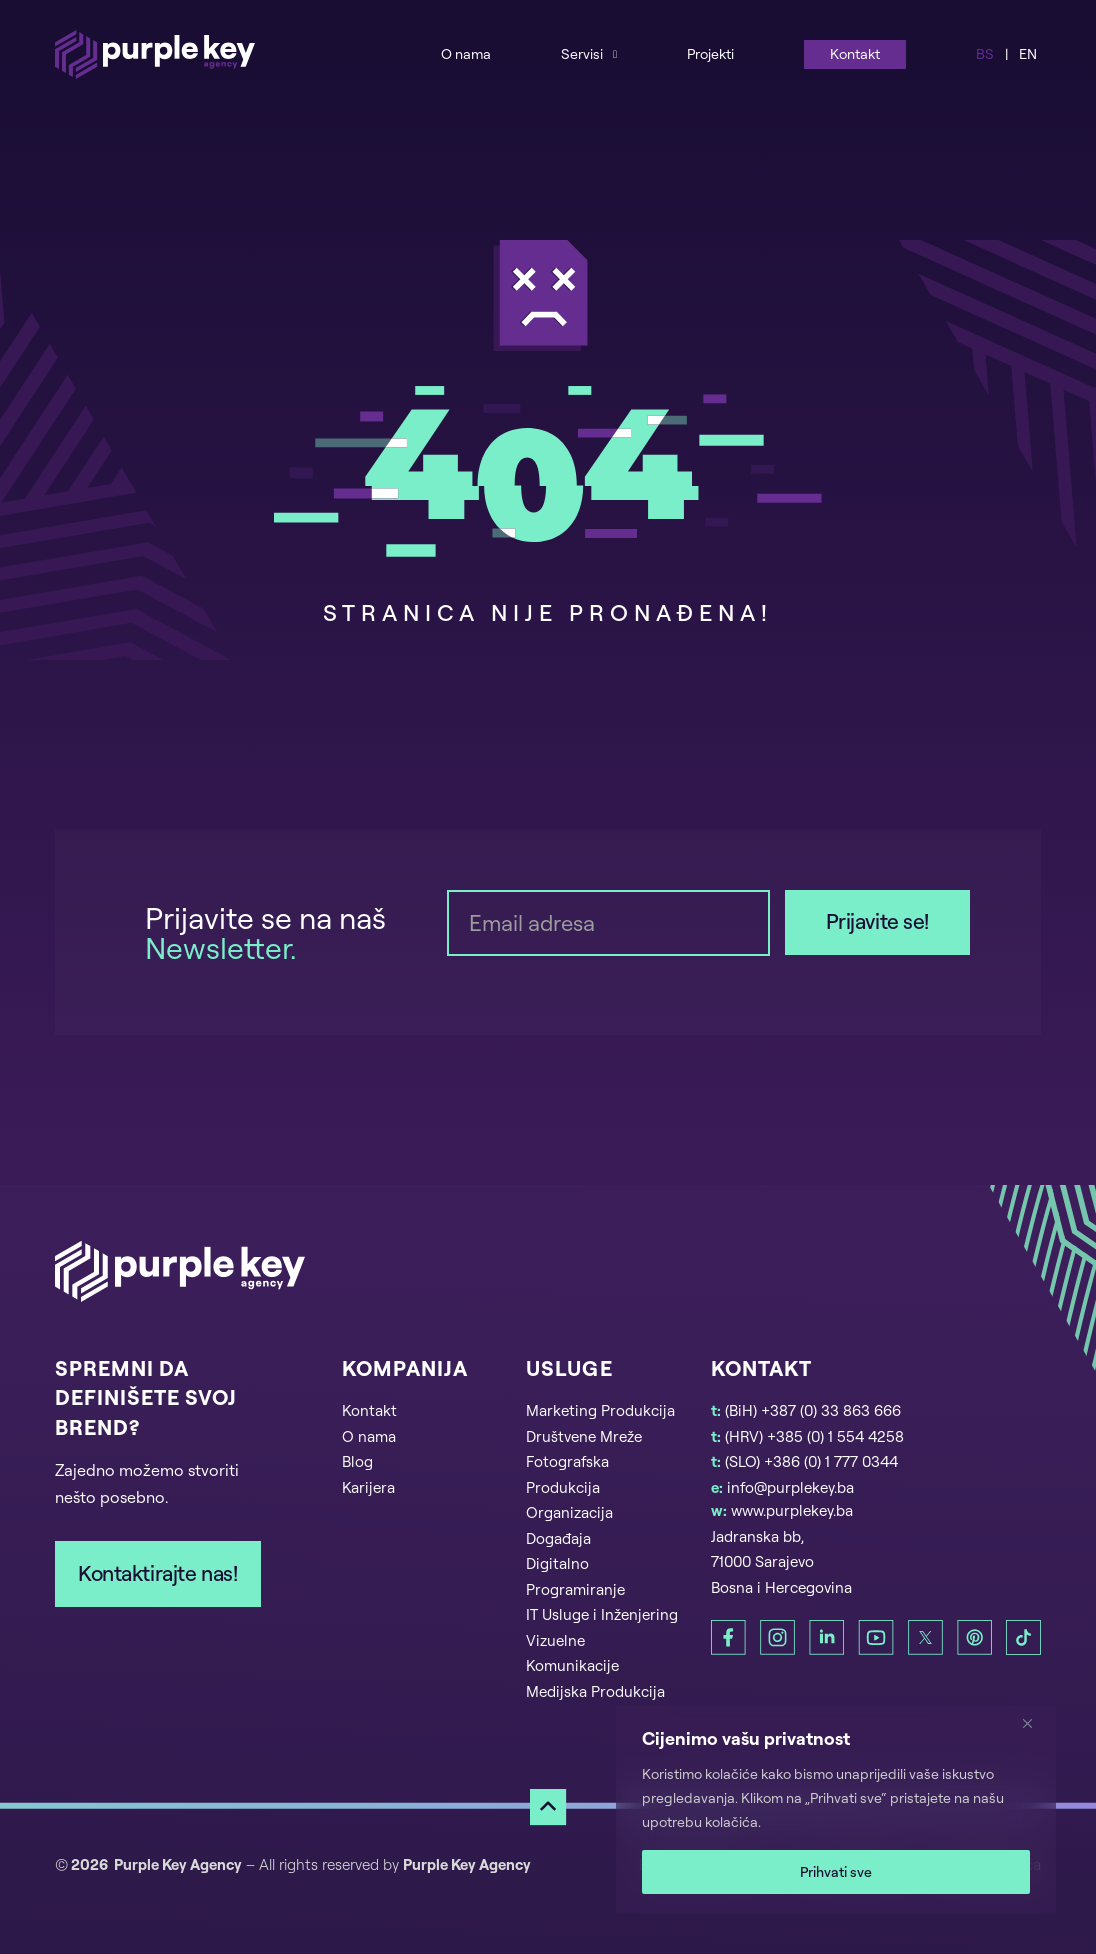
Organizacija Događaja (569, 1525)
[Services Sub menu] (615, 53)
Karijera (368, 1487)
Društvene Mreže (584, 1436)
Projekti (710, 53)
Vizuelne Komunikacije (572, 1653)
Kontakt (855, 53)
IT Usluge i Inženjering (602, 1614)
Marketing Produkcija (600, 1410)
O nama (466, 53)
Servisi (582, 53)
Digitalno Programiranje (575, 1576)
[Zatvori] (1035, 1723)
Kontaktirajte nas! (157, 1573)
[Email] (608, 923)
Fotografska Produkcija (567, 1474)
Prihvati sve (836, 1871)
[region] (836, 1810)
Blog (357, 1461)
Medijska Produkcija (595, 1691)
